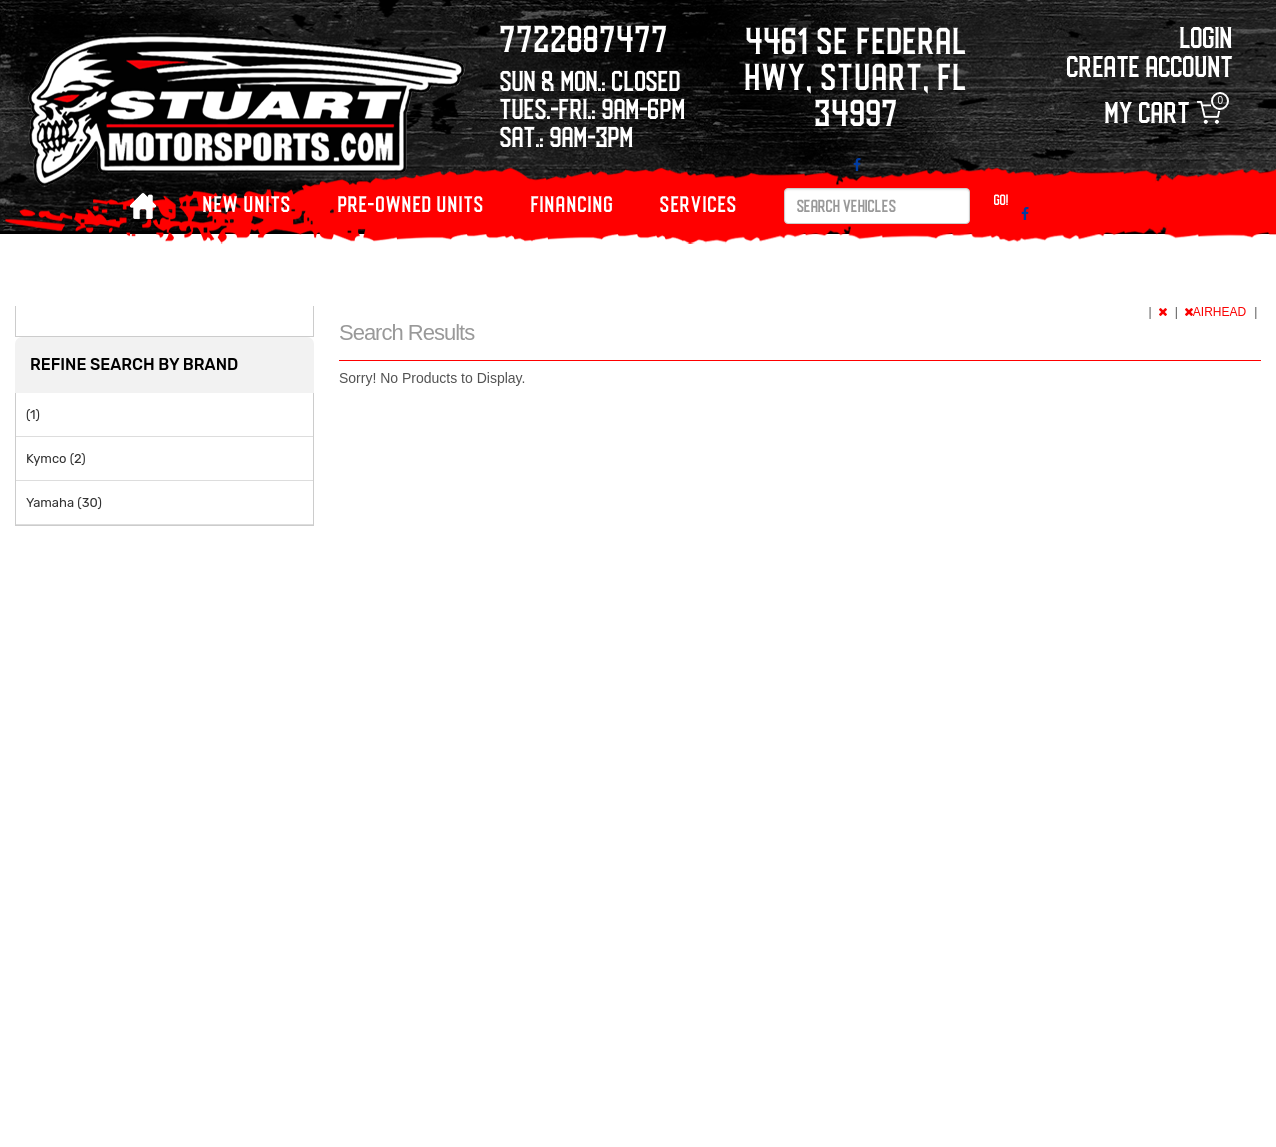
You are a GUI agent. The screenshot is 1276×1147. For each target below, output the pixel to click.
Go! (1001, 199)
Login (1206, 36)
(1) (33, 414)
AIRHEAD (1217, 312)
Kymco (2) (56, 458)
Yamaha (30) (64, 502)
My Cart (1163, 112)
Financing (572, 203)
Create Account (1150, 65)
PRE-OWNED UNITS (411, 203)
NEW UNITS (247, 203)
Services (699, 203)
